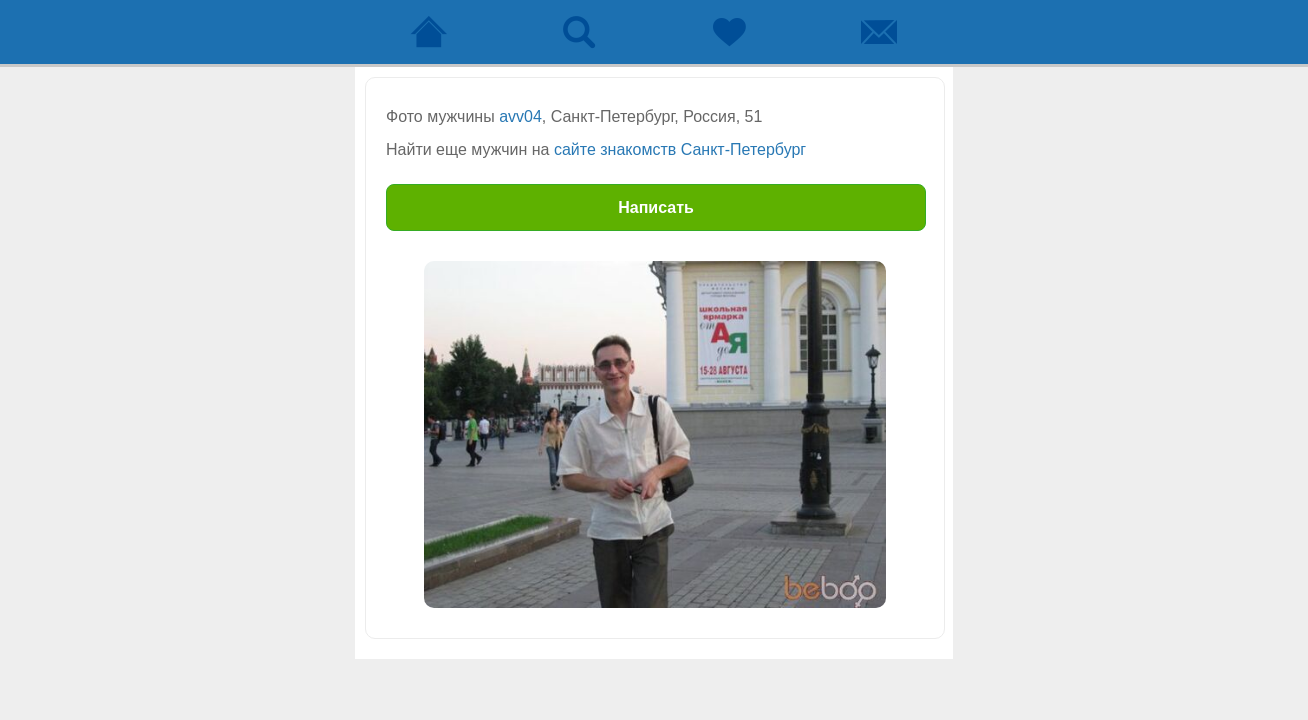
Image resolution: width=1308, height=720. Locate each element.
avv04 (520, 116)
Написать (656, 207)
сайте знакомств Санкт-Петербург (680, 149)
